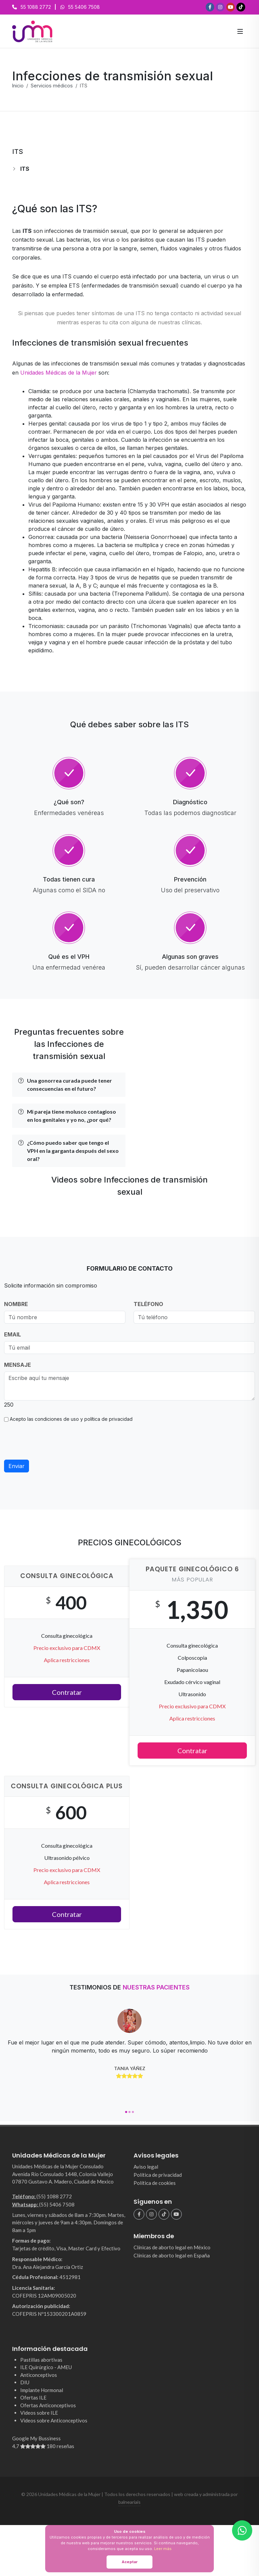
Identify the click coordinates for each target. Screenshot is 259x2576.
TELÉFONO (148, 1304)
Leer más (163, 2548)
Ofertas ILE (33, 2397)
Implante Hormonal (41, 2390)
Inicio (18, 85)
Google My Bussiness (68, 2442)
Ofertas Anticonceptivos (48, 2405)
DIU (24, 2382)
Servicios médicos (52, 85)
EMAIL (12, 1334)
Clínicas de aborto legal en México (172, 2247)
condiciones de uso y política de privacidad (84, 1419)
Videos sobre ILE (39, 2413)
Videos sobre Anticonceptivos (53, 2420)
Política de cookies (155, 2183)
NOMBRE (16, 1304)
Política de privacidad (158, 2175)
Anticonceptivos (38, 2375)
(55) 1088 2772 (54, 2196)
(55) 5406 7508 (57, 2204)
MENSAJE (17, 1364)
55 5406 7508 (84, 7)
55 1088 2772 (36, 7)
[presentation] (55, 1441)
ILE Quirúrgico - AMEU (46, 2367)
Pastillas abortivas (41, 2360)
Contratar (67, 1692)
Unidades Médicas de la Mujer (58, 372)
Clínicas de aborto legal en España (172, 2255)
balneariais (129, 2502)
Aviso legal (146, 2167)
